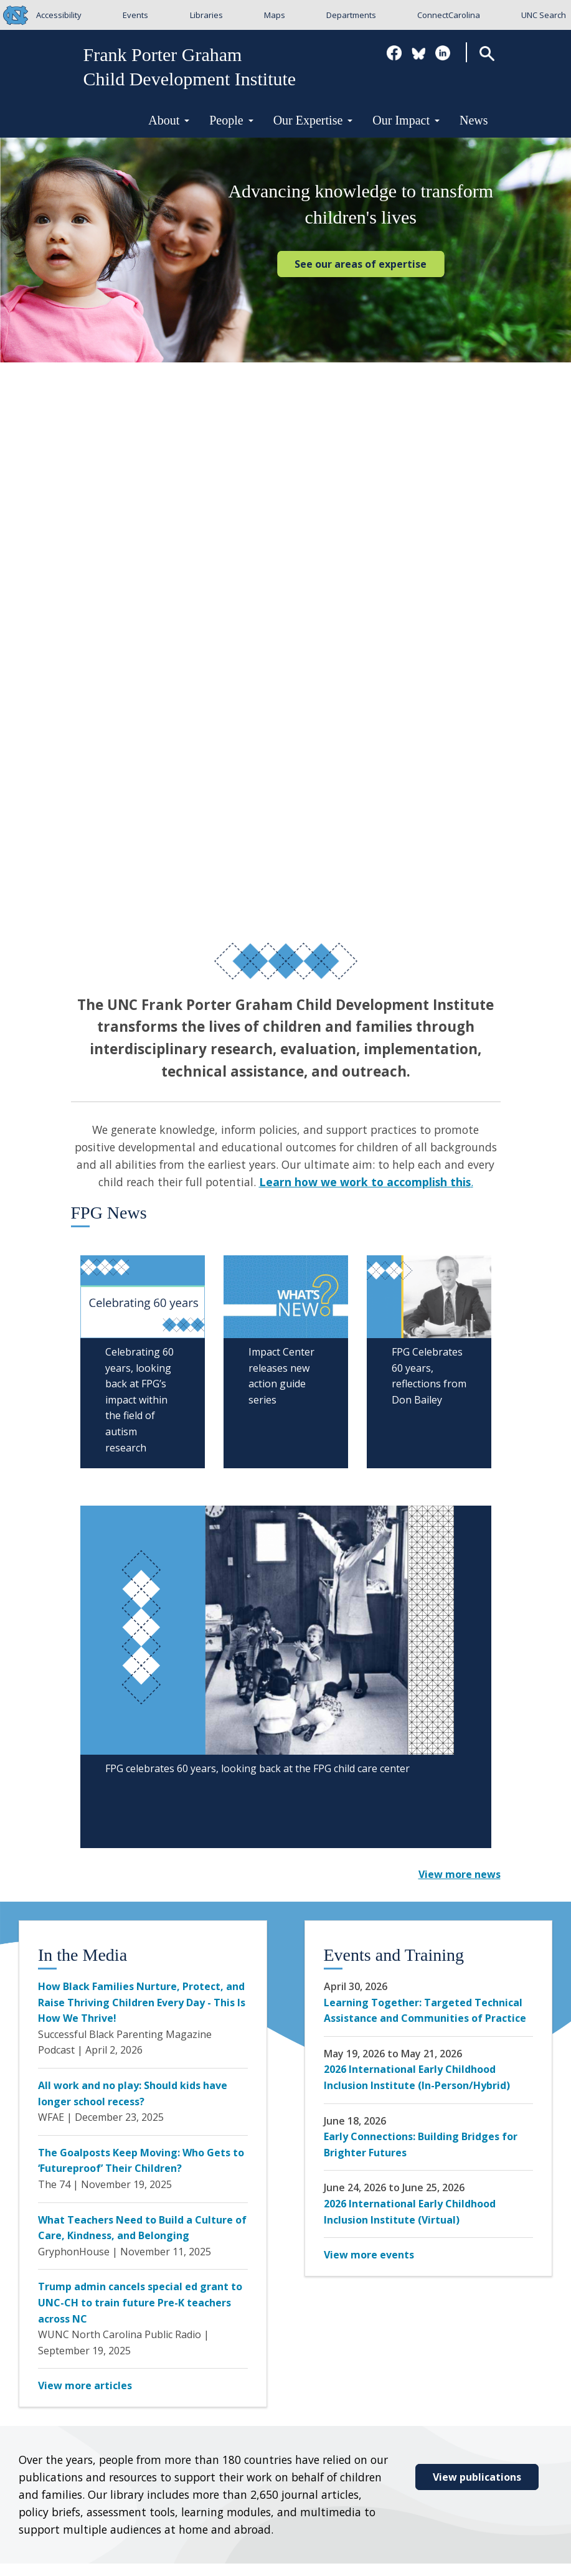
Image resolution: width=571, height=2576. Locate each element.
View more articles (85, 2385)
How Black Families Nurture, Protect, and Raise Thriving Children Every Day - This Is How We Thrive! (141, 2002)
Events (135, 15)
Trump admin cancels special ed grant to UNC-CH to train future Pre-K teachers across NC (140, 2302)
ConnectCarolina (448, 15)
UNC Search (543, 15)
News (474, 120)
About (168, 120)
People (231, 120)
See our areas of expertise (361, 264)
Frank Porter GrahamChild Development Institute (189, 66)
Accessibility (59, 15)
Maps (274, 15)
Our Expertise (313, 120)
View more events (369, 2255)
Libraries (206, 15)
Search (487, 53)
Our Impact (406, 120)
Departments (351, 15)
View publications (477, 2477)
